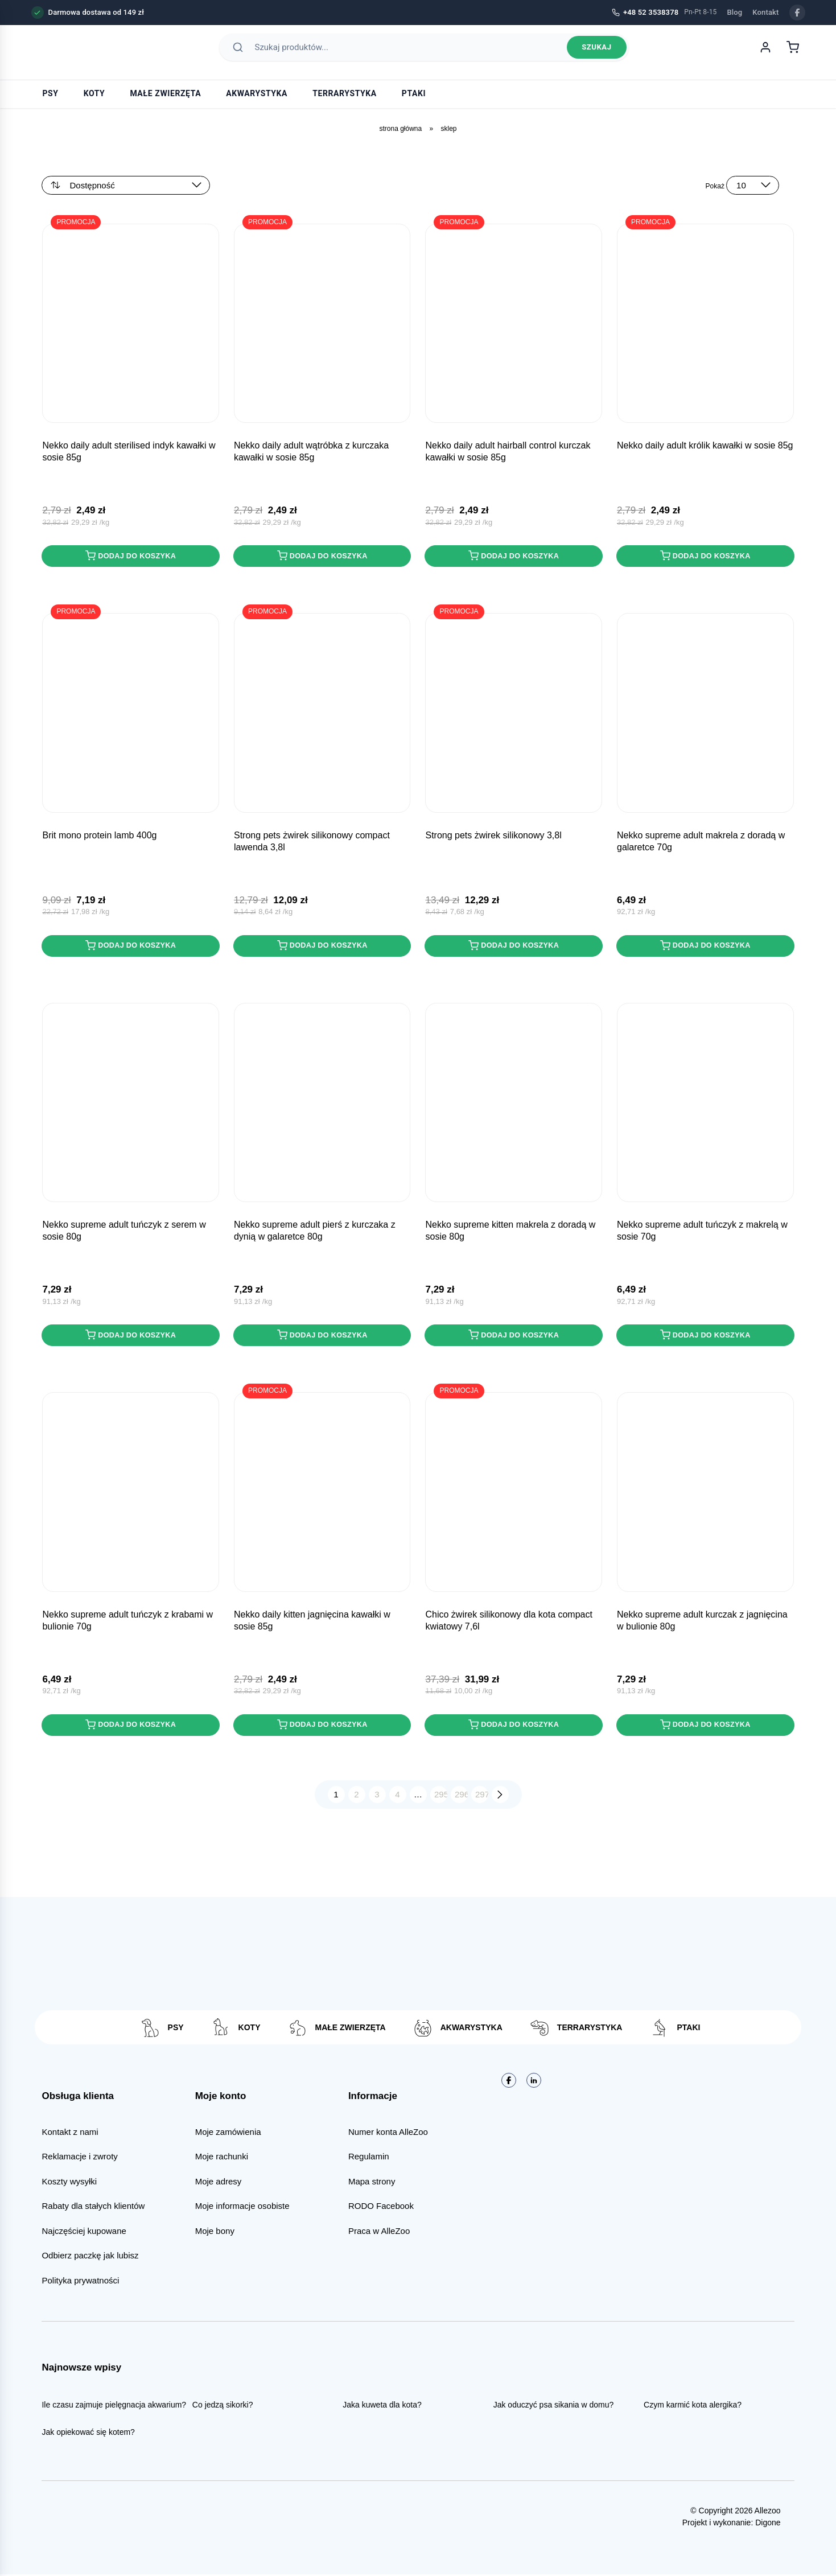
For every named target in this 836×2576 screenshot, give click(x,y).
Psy (51, 93)
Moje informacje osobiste (242, 2208)
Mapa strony (372, 2183)
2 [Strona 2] (356, 1796)
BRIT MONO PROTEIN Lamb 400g (99, 836)
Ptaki (414, 93)
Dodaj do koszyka (131, 556)
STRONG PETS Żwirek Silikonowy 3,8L (493, 836)
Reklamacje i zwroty (79, 2158)
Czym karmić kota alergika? (693, 2407)
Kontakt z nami (70, 2133)
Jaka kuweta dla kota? (382, 2407)
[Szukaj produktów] (408, 52)
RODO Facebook (381, 2208)
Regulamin (368, 2158)
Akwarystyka (256, 93)
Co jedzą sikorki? (222, 2407)
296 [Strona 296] (461, 1796)
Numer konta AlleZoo (388, 2133)
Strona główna (400, 129)
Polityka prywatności (80, 2282)
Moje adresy (218, 2183)
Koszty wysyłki (69, 2183)
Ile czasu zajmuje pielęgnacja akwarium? (114, 2407)
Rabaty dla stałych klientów (93, 2208)
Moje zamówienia (228, 2133)
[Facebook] (797, 12)
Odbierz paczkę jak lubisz (90, 2257)
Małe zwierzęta (165, 93)
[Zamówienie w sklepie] (126, 185)
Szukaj (596, 52)
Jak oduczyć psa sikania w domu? (553, 2407)
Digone (767, 2524)
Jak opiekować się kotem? (88, 2434)
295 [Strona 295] (440, 1796)
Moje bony (214, 2232)
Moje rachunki (221, 2158)
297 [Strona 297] (481, 1796)
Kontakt (765, 12)
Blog (734, 12)
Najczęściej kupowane (84, 2232)
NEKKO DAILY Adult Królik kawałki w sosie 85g (705, 446)
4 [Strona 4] (397, 1796)
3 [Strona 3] (376, 1796)
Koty (94, 93)
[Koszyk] (792, 52)
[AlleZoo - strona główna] (71, 52)
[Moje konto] (765, 52)
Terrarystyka (344, 93)
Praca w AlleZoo (379, 2232)
